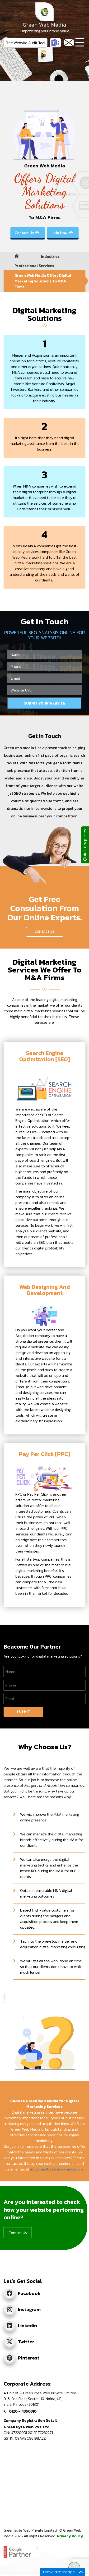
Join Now (63, 232)
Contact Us (27, 232)
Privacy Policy (70, 2536)
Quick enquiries (84, 845)
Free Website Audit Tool (25, 43)
